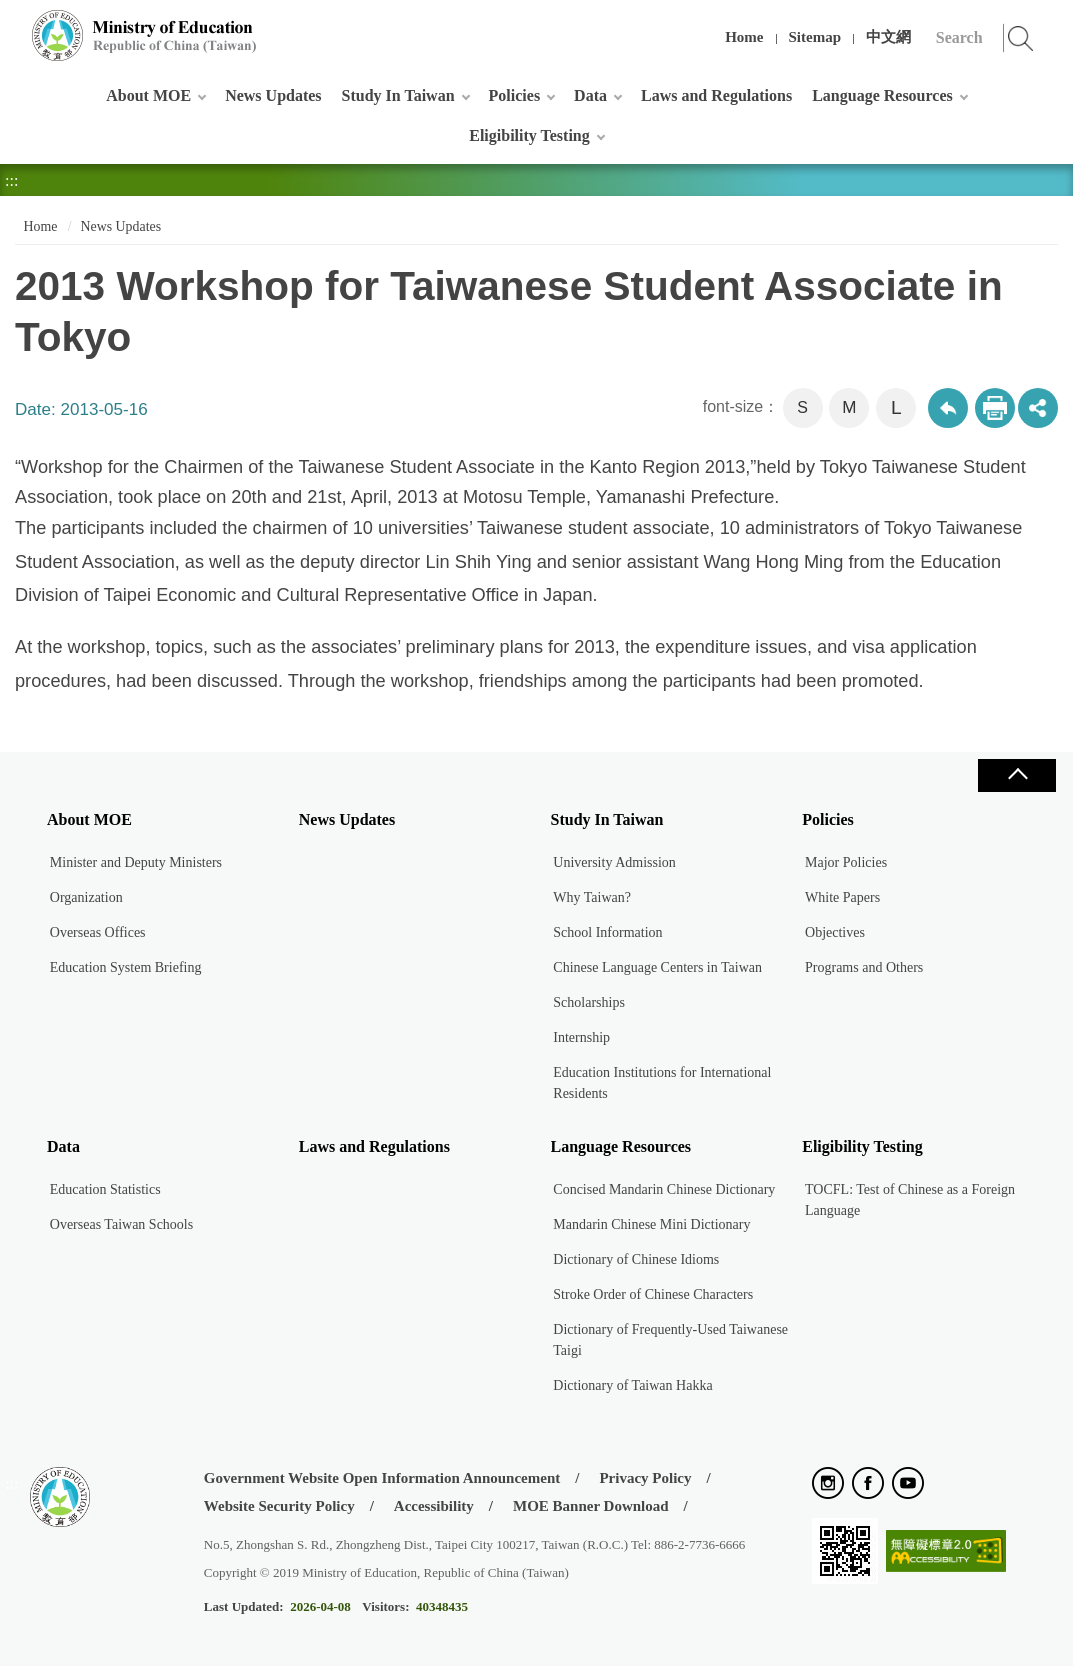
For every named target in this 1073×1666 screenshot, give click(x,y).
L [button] (896, 407)
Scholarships (589, 1002)
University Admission (614, 862)
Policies (515, 95)
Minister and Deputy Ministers (136, 862)
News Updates (273, 95)
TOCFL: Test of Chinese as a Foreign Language (910, 1200)
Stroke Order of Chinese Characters (653, 1294)
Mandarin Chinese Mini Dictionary (651, 1224)
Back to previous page (948, 408)
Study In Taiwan (398, 95)
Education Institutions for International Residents (662, 1083)
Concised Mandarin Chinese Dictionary (664, 1189)
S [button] (802, 407)
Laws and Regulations (716, 95)
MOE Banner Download (591, 1506)
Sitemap (815, 37)
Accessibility (434, 1506)
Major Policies (846, 862)
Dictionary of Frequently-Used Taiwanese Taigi (670, 1340)
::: (11, 24)
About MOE (148, 95)
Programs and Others (864, 967)
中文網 (888, 37)
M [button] (849, 407)
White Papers (842, 897)
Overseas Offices (98, 932)
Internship (581, 1037)
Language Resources (882, 95)
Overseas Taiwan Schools (121, 1224)
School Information (607, 932)
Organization (86, 897)
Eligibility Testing (529, 135)
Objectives (835, 932)
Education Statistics (105, 1189)
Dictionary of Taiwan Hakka (632, 1385)
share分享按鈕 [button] (1038, 408)
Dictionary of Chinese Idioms (636, 1259)
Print (995, 408)
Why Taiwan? (592, 897)
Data (590, 95)
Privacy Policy (645, 1478)
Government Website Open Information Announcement (382, 1478)
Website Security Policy (279, 1506)
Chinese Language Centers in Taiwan (657, 967)
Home (744, 37)
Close (1017, 775)
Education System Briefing (126, 967)
